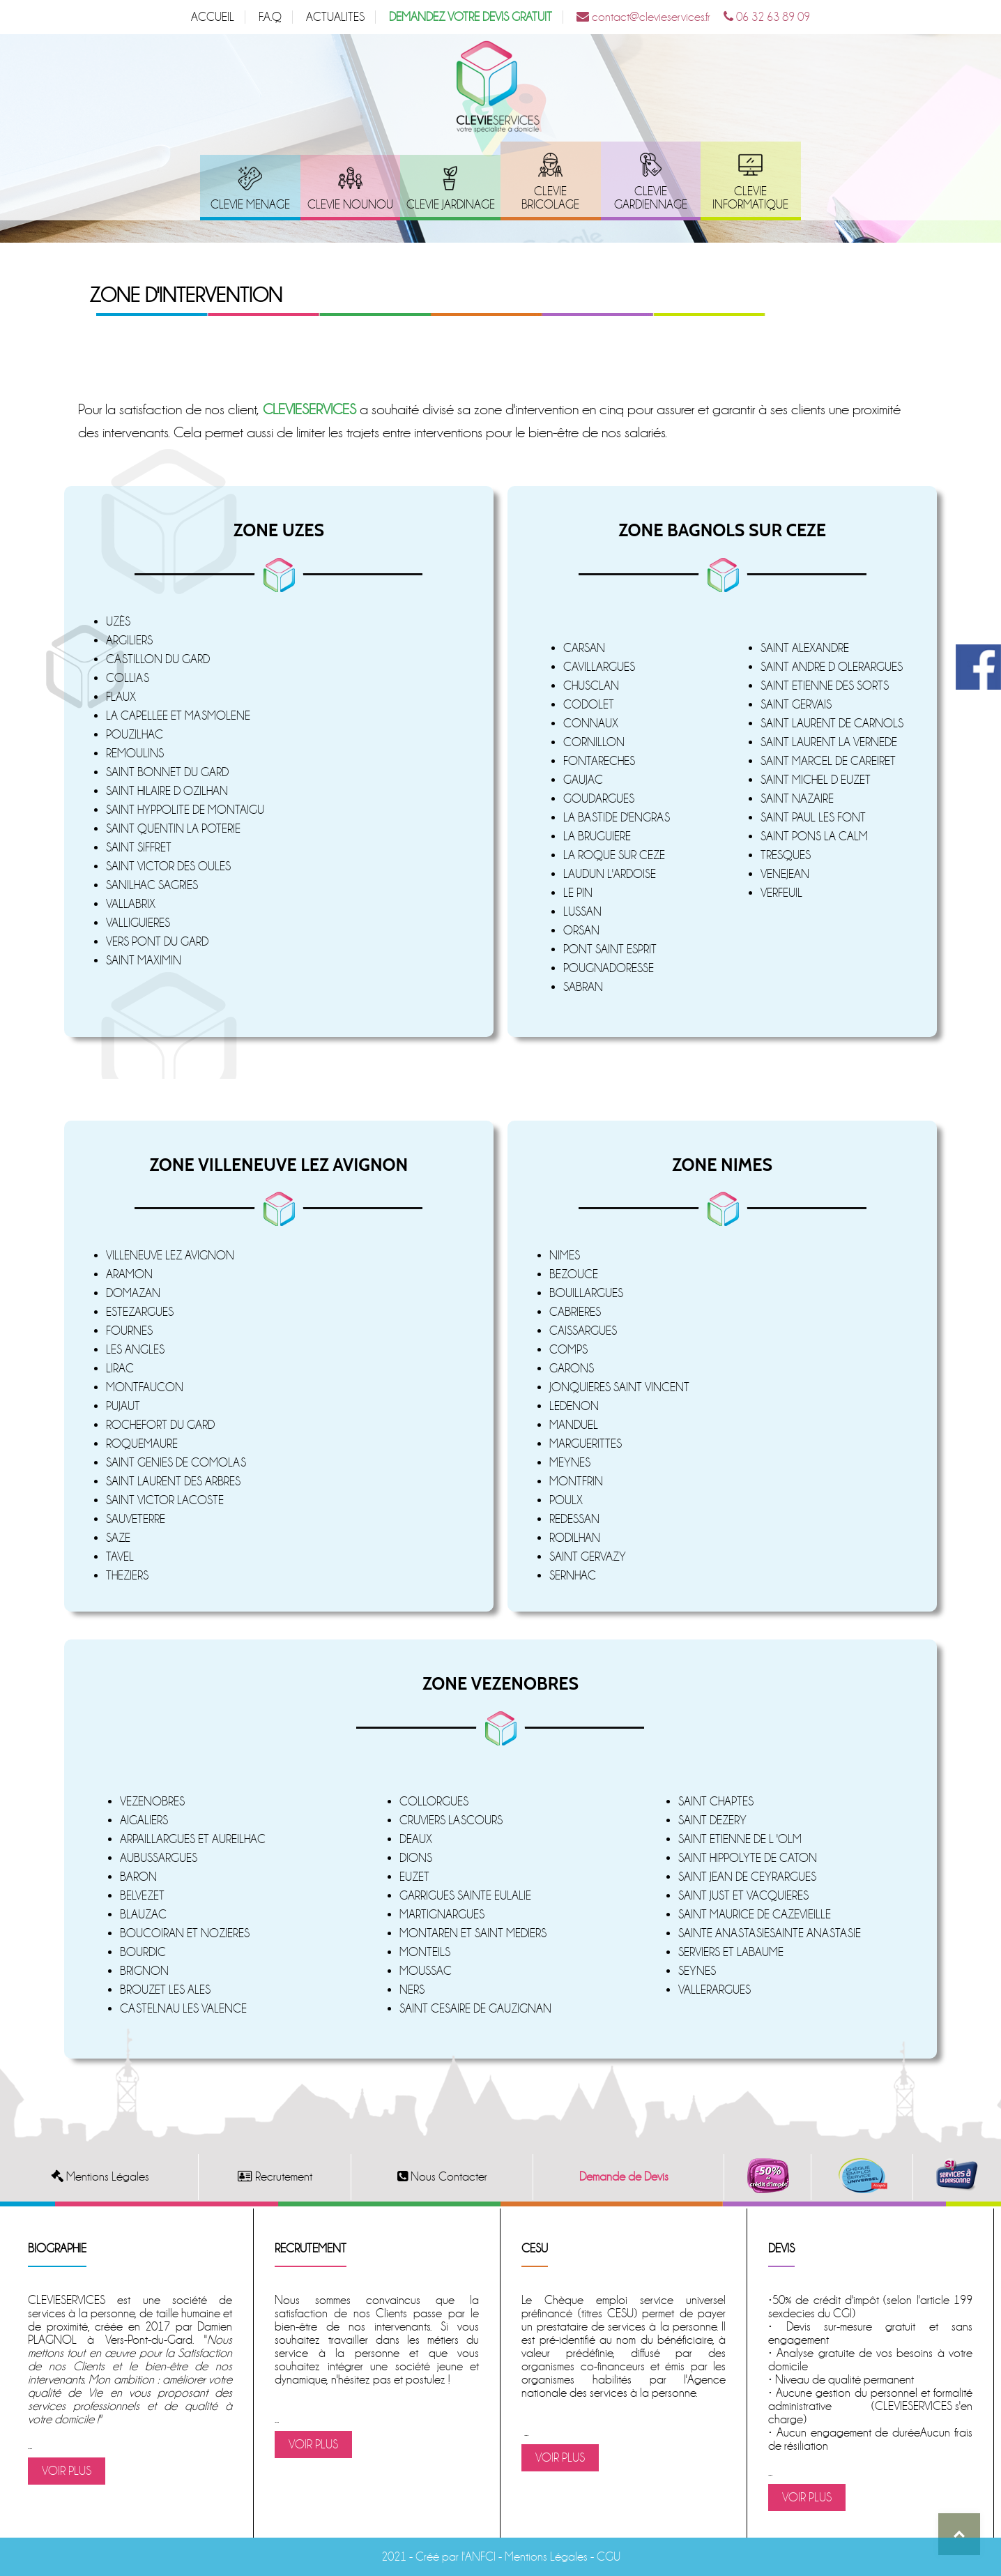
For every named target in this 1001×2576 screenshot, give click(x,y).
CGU (608, 2556)
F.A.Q (270, 17)
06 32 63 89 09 (767, 17)
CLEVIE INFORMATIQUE (750, 198)
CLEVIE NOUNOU (350, 204)
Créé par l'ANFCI (455, 2556)
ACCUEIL (212, 17)
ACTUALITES (335, 17)
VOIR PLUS (66, 2471)
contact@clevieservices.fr (643, 17)
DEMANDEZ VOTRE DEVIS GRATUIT (470, 17)
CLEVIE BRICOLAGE (550, 198)
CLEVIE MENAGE (250, 204)
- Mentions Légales (542, 2556)
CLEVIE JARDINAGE (450, 204)
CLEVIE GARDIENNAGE (650, 198)
